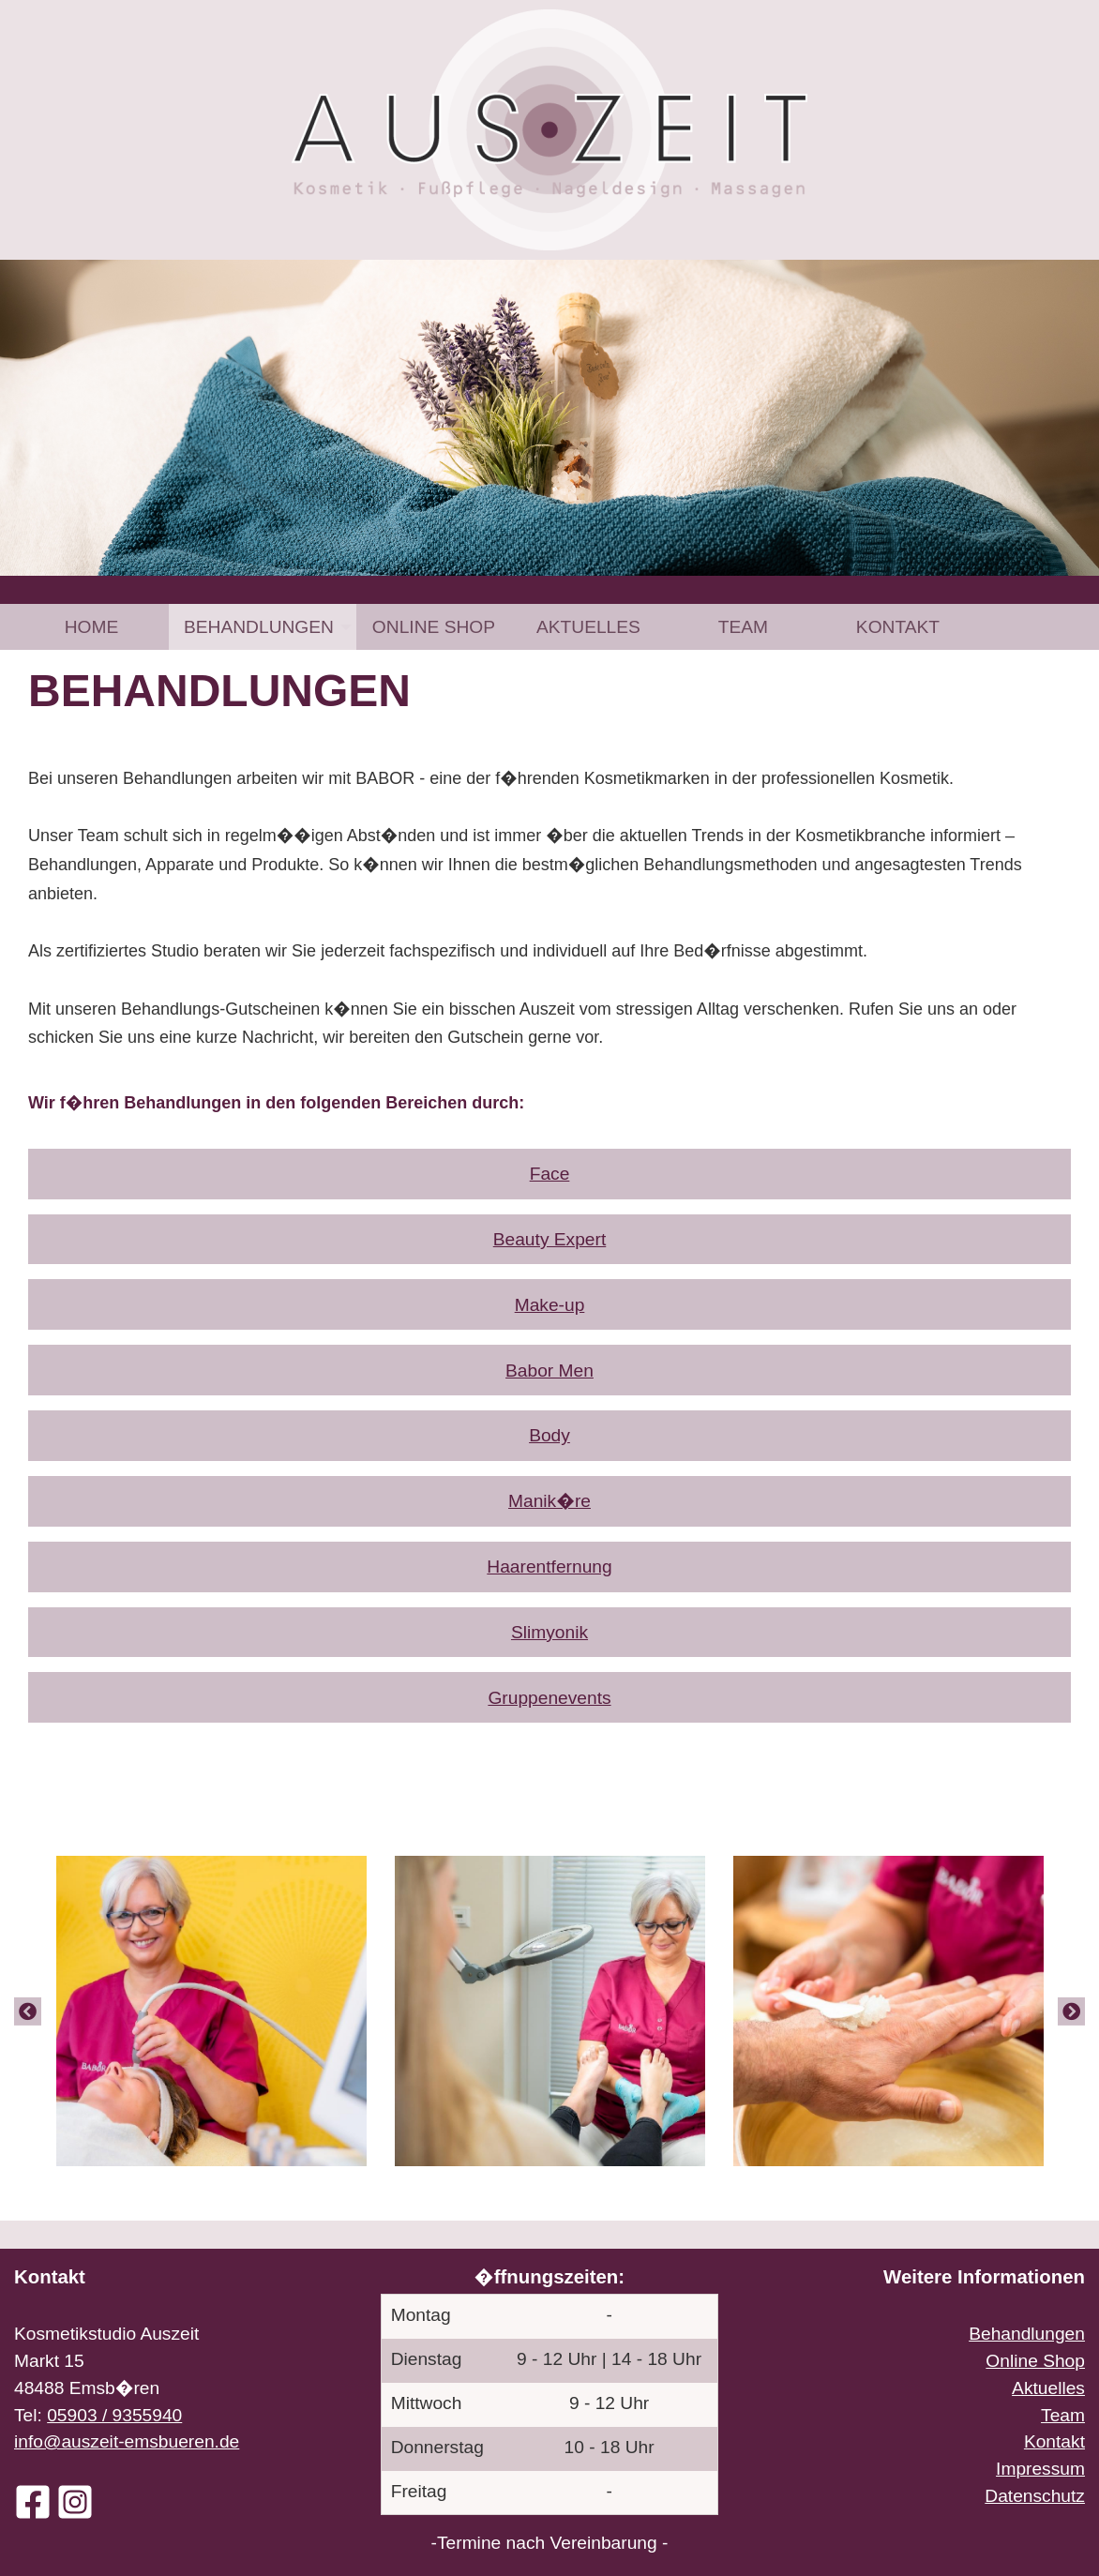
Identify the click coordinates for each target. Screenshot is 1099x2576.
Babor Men (549, 1370)
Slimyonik (549, 1632)
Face (550, 1173)
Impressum (1040, 2468)
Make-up (550, 1305)
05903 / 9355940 (114, 2415)
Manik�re (549, 1501)
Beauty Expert (550, 1239)
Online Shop (433, 627)
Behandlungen (259, 627)
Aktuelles (588, 627)
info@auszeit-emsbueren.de (126, 2441)
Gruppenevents (549, 1698)
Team (743, 627)
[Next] (1071, 2011)
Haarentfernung (549, 1566)
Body (549, 1435)
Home (92, 627)
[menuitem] (91, 627)
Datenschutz (1035, 2496)
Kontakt (898, 627)
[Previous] (27, 2011)
